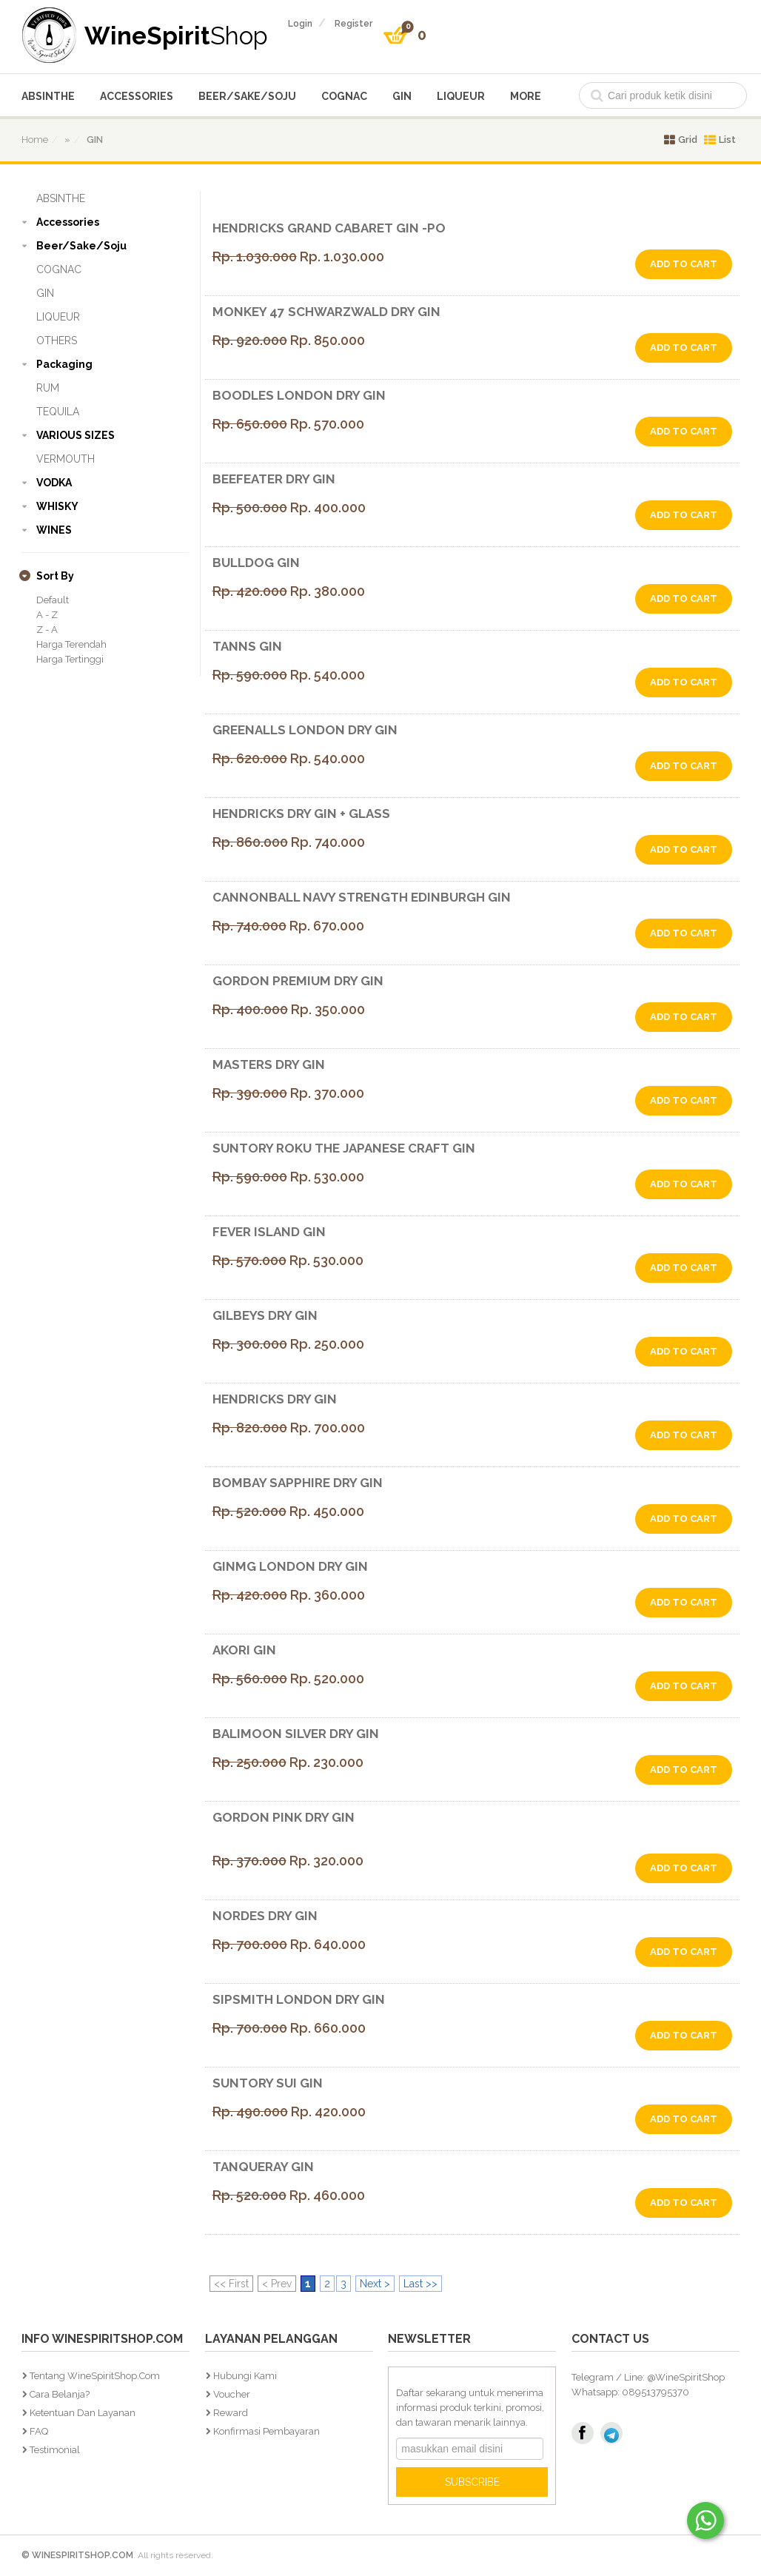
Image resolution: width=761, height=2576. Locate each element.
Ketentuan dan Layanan (82, 2412)
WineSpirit (176, 35)
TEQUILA (57, 411)
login (300, 24)
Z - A (47, 629)
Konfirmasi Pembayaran (266, 2431)
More (525, 96)
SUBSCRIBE (472, 2482)
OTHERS (56, 340)
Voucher (231, 2394)
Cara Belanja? (60, 2394)
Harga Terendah (71, 644)
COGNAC (344, 96)
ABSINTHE (48, 96)
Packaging (64, 364)
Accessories (136, 96)
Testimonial (55, 2449)
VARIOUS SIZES (75, 435)
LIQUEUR (461, 96)
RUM (47, 388)
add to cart (683, 263)
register (353, 24)
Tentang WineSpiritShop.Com (95, 2375)
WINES (54, 530)
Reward (230, 2412)
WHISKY (57, 506)
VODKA (54, 483)
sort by (55, 576)
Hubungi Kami (245, 2375)
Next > (375, 2284)
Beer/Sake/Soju (247, 96)
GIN (402, 96)
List (720, 139)
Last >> (420, 2284)
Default (52, 600)
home (34, 139)
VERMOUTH (65, 459)
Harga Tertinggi (70, 659)
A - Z (47, 614)
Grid (680, 139)
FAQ (39, 2431)
